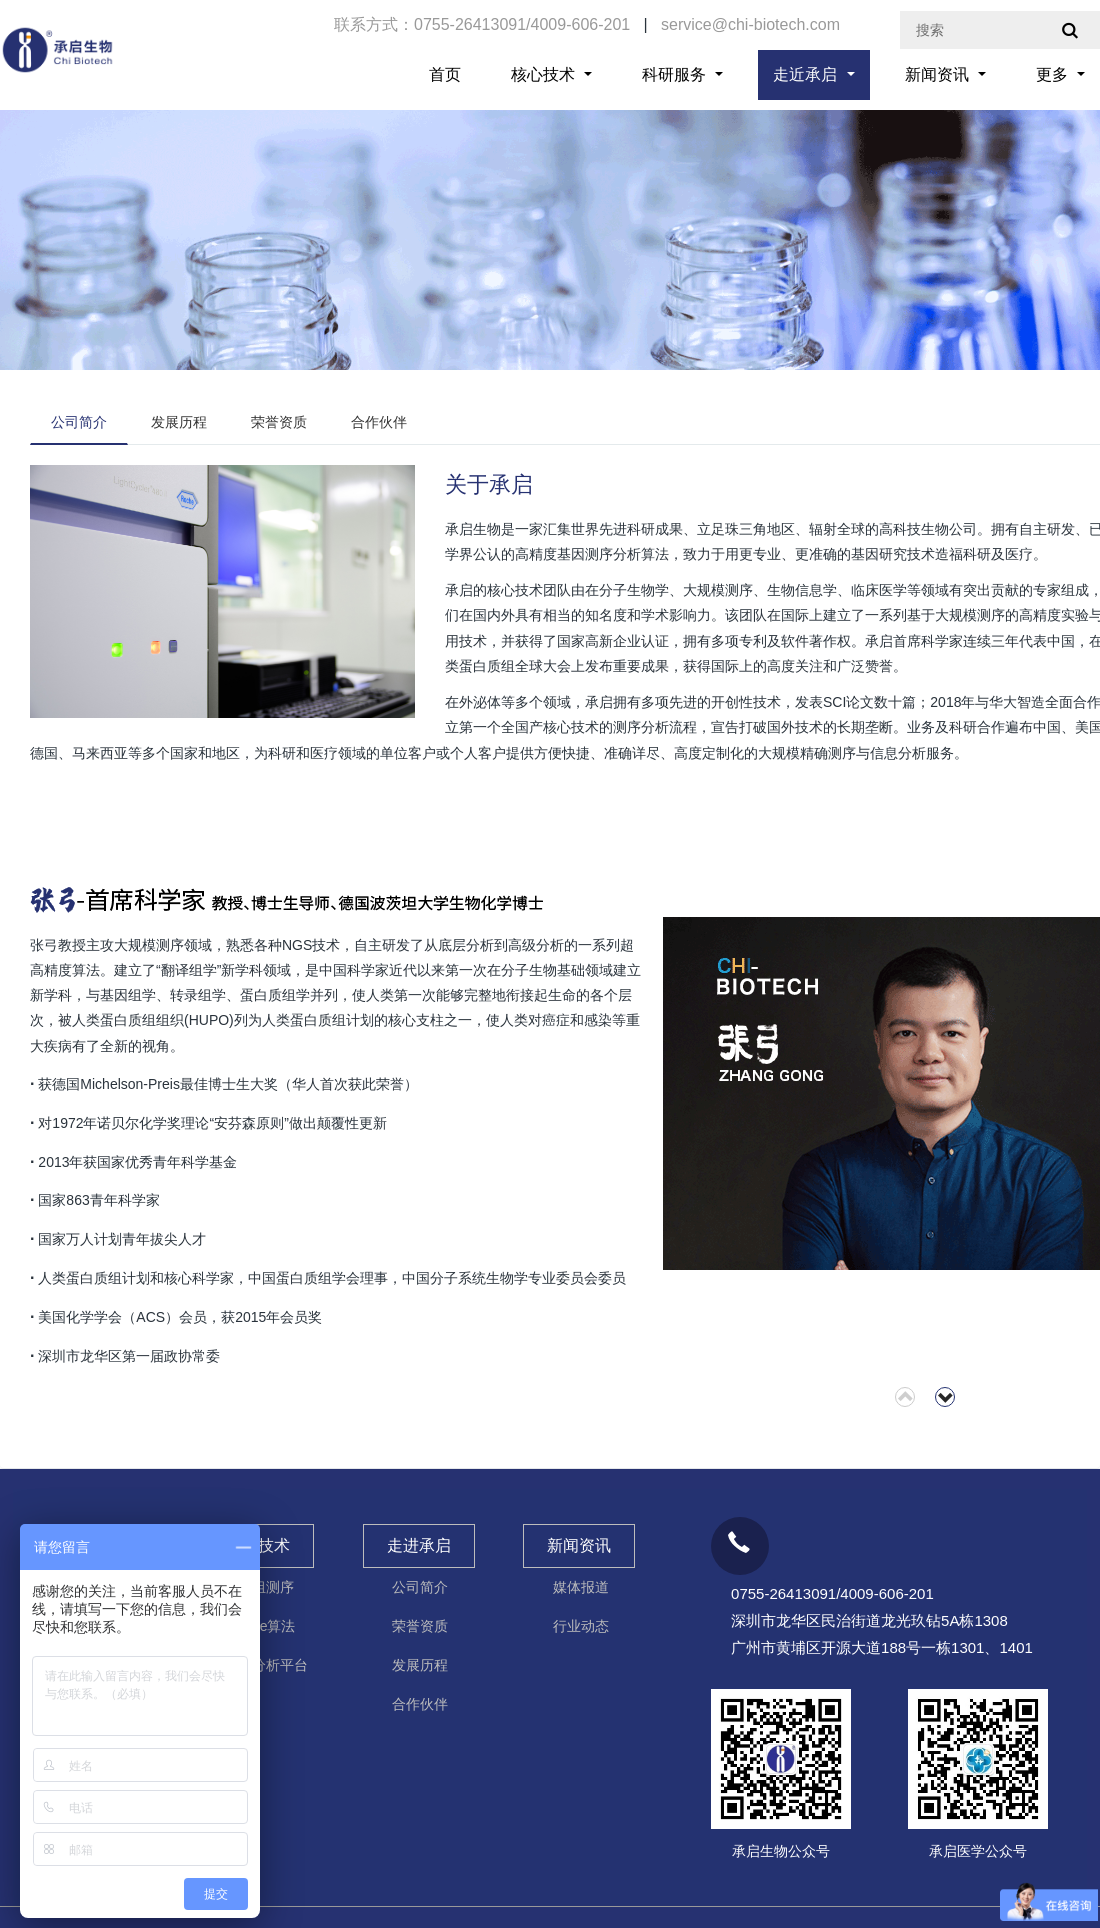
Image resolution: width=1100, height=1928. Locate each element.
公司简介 (79, 422)
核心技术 (545, 74)
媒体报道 (581, 1587)
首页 (445, 74)
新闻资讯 (939, 74)
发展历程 (179, 422)
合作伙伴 (379, 422)
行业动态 (581, 1626)
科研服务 (676, 74)
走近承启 (807, 74)
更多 (1054, 74)
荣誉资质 (279, 422)
